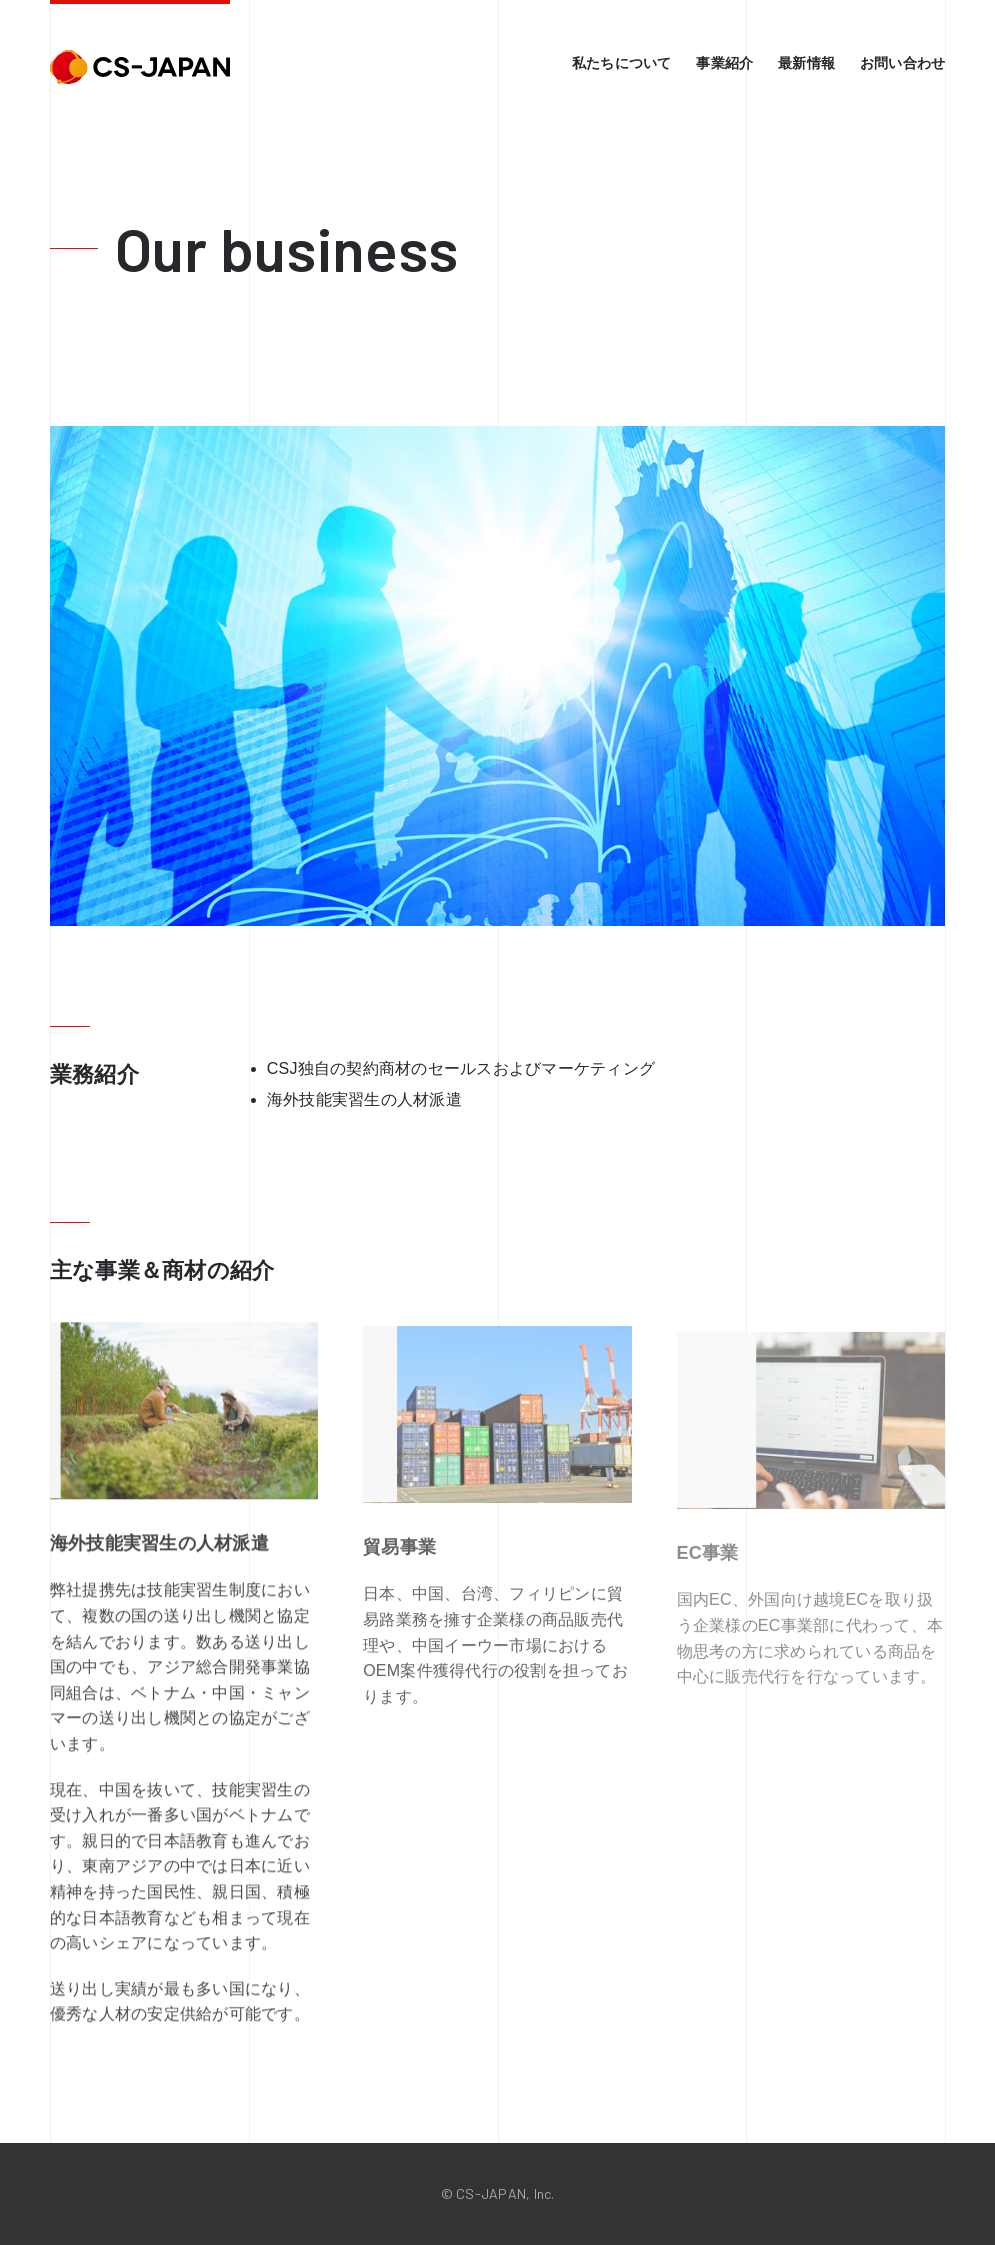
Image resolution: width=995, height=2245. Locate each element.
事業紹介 (724, 63)
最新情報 (806, 63)
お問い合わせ (903, 63)
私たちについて (622, 63)
